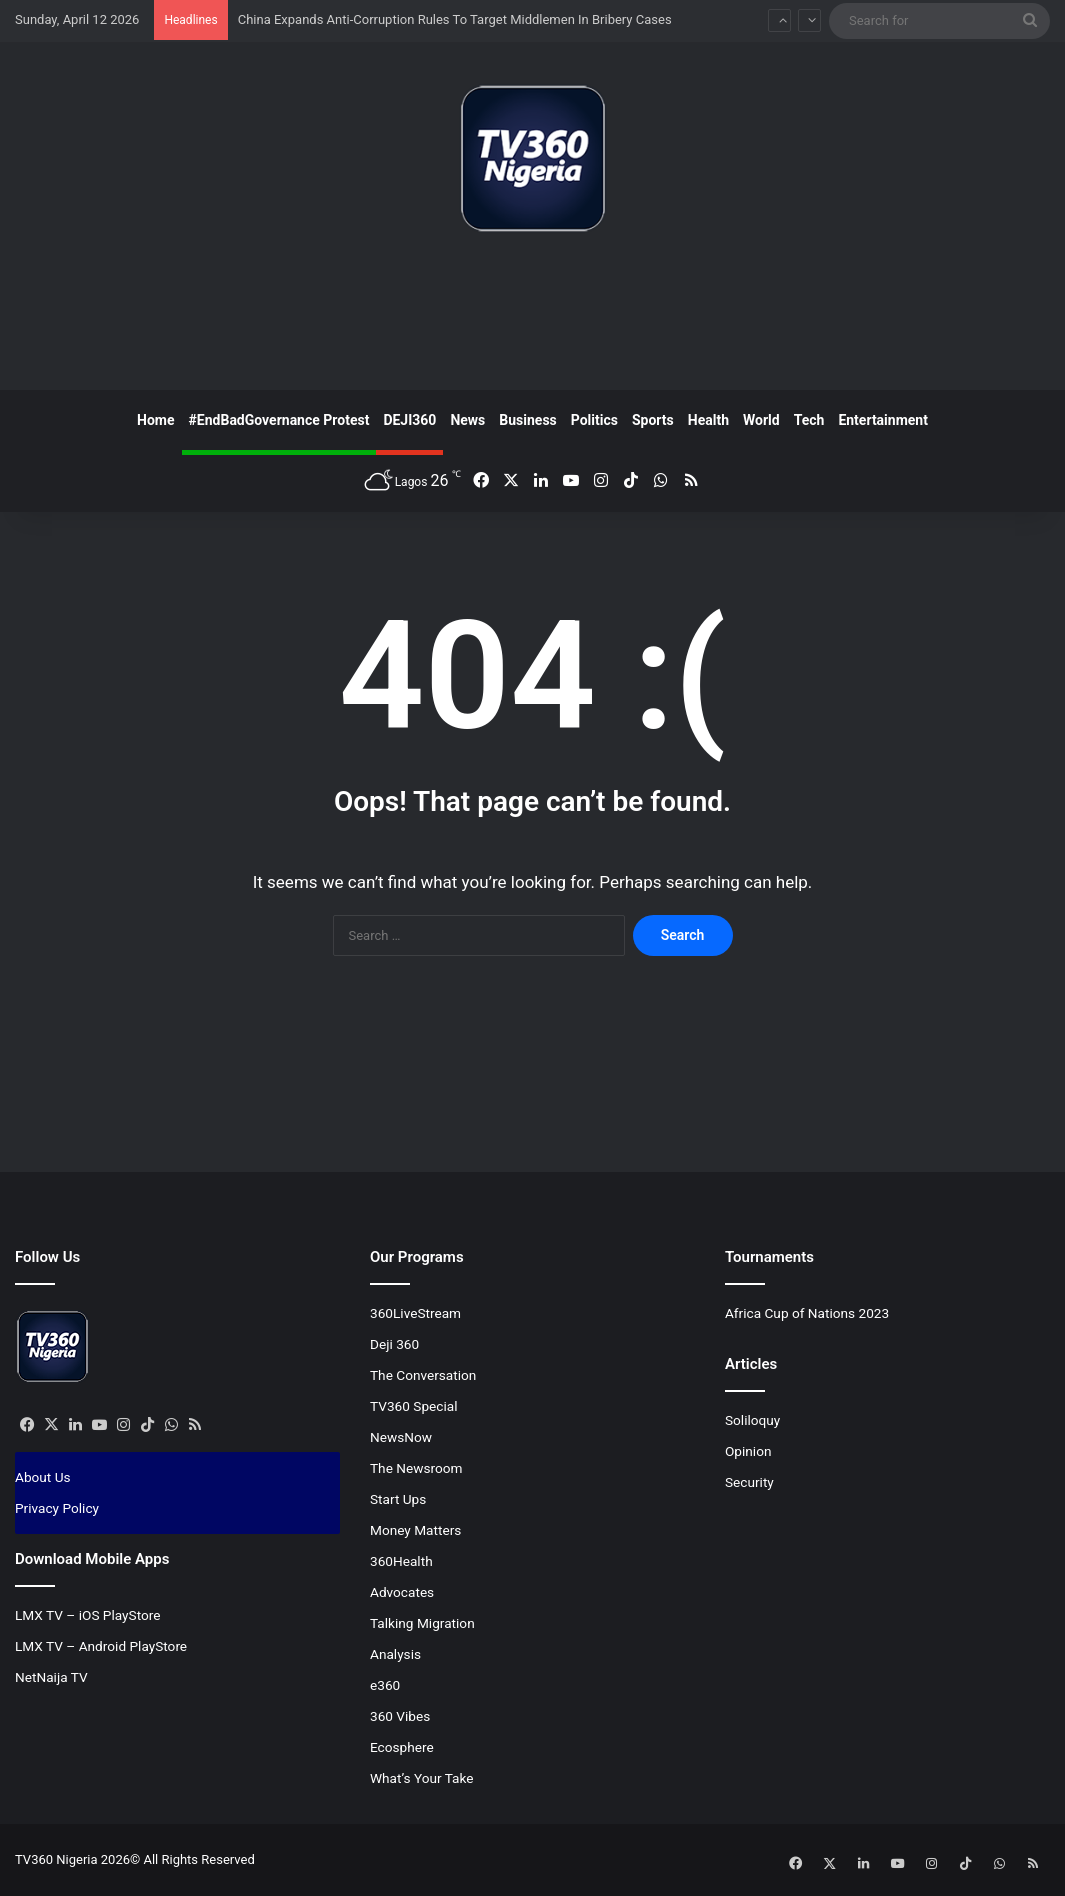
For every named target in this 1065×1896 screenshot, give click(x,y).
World (761, 420)
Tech (809, 420)
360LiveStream (415, 1313)
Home (155, 420)
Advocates (402, 1592)
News (467, 420)
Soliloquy (752, 1420)
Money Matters (415, 1530)
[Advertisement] (533, 319)
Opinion (748, 1451)
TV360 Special (414, 1406)
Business (527, 420)
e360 (385, 1685)
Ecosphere (402, 1747)
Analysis (395, 1654)
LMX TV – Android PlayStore (101, 1646)
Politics (594, 420)
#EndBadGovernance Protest (279, 420)
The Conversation (423, 1375)
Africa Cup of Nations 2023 (807, 1313)
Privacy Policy (57, 1508)
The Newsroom (416, 1468)
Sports (653, 420)
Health (708, 420)
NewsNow (401, 1437)
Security (749, 1482)
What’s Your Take (422, 1778)
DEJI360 (409, 420)
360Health (401, 1561)
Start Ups (398, 1499)
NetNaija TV (51, 1677)
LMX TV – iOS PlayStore (88, 1615)
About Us (43, 1477)
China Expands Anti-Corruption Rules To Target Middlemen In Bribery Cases (455, 19)
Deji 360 (394, 1344)
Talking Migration (422, 1623)
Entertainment (883, 420)
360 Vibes (400, 1716)
